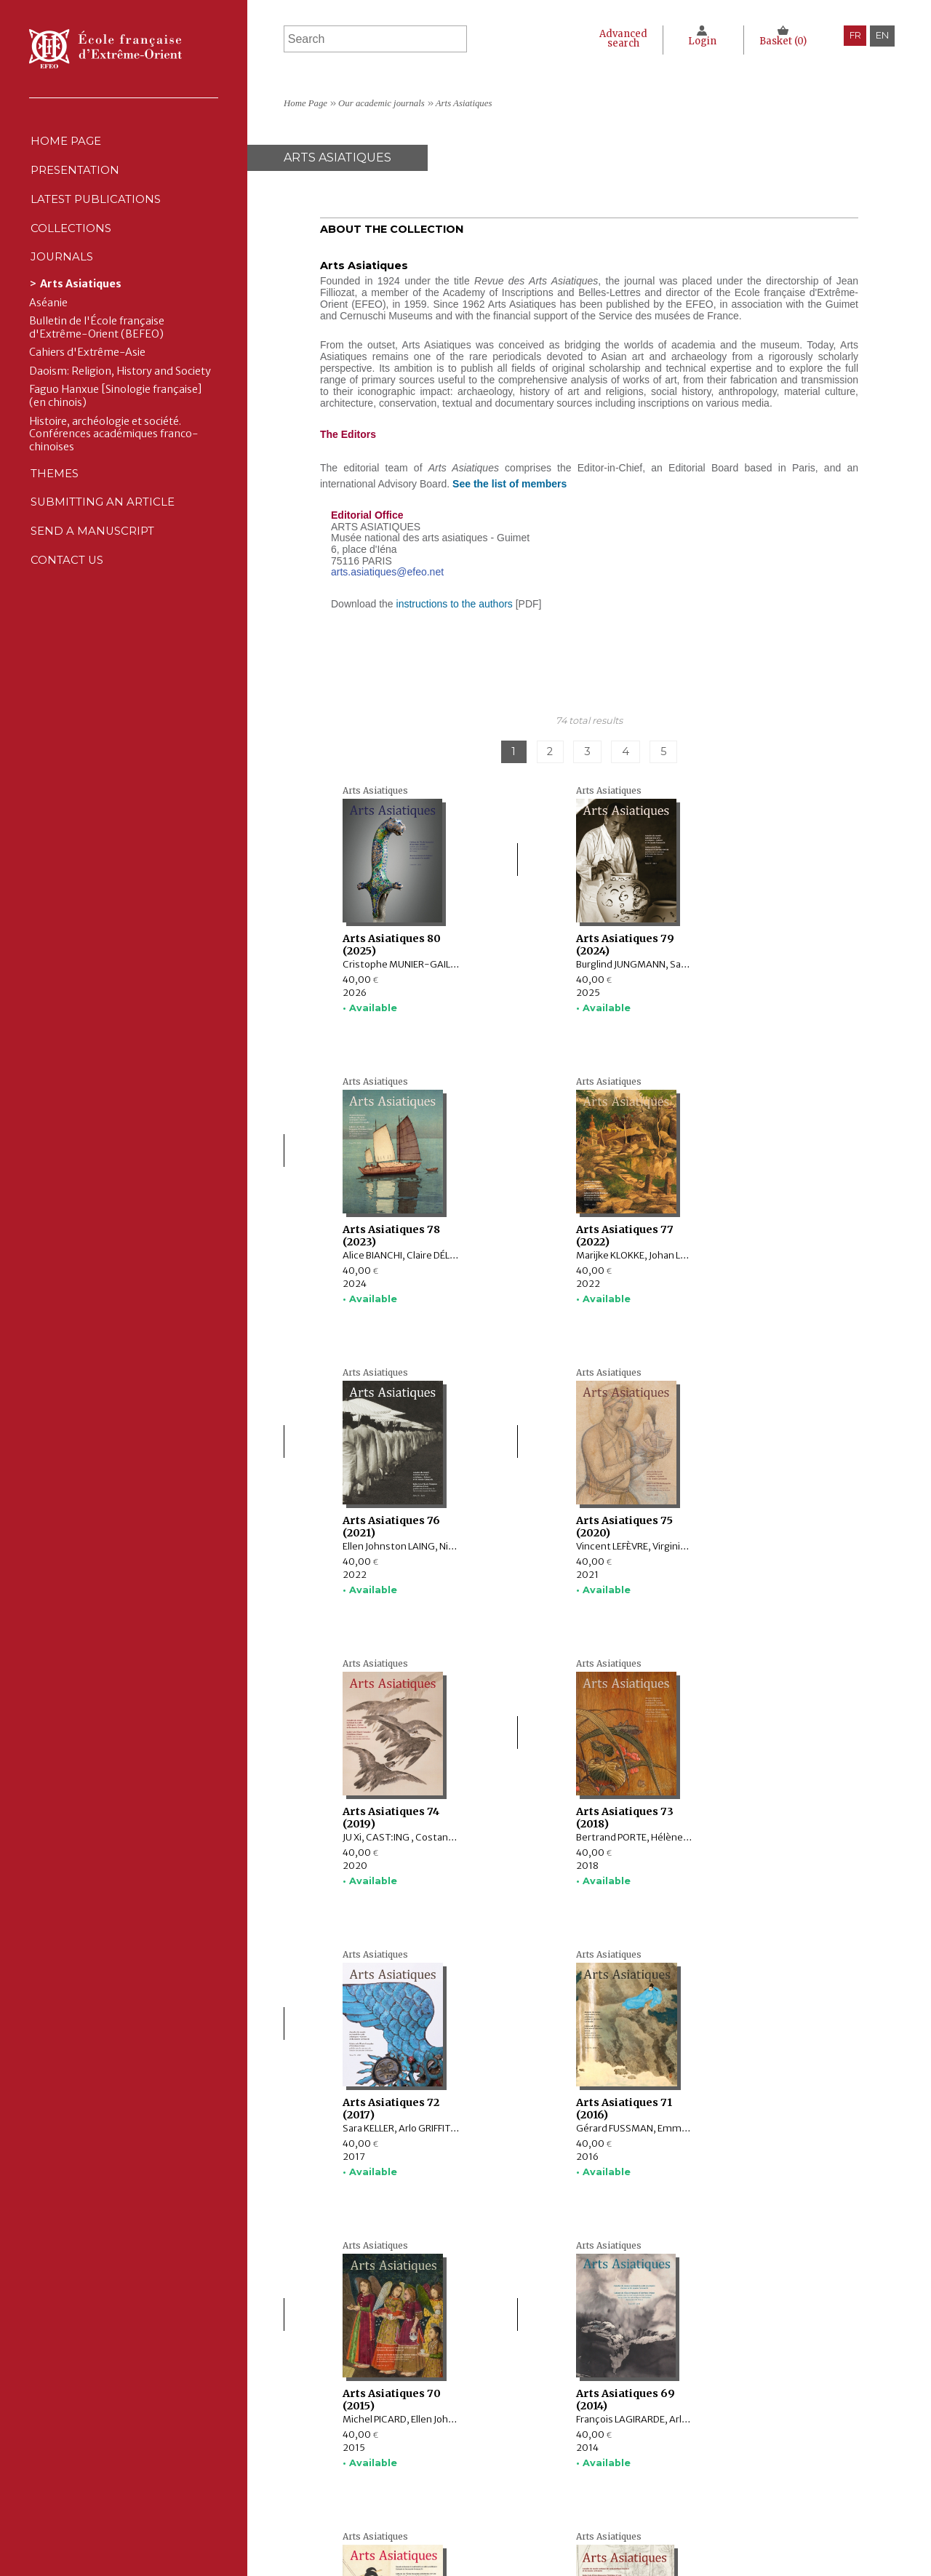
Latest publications (98, 214)
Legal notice (580, 2450)
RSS (558, 2512)
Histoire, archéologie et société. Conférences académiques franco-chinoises (114, 464)
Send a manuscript (94, 576)
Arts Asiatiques (80, 314)
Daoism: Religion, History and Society (120, 401)
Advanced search (616, 39)
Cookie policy (583, 2479)
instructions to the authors (454, 604)
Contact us (68, 611)
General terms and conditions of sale (636, 2495)
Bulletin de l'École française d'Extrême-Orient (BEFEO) (96, 357)
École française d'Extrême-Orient (105, 48)
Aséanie (48, 333)
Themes (362, 2495)
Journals (368, 2479)
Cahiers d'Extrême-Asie (87, 382)
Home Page (66, 144)
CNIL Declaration (590, 2464)
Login (699, 41)
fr (854, 35)
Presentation (77, 179)
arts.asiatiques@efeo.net (387, 572)
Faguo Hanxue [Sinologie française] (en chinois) (115, 426)
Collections (376, 2464)
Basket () (782, 41)
